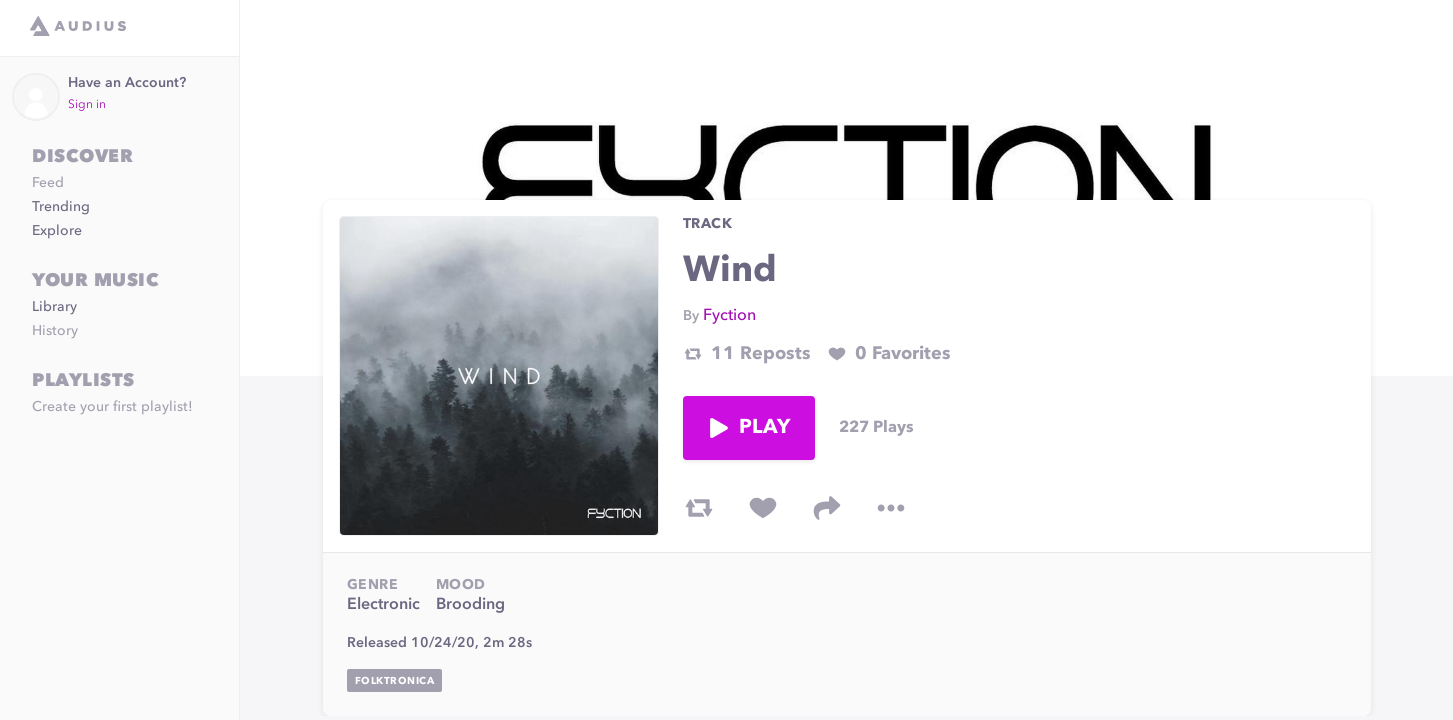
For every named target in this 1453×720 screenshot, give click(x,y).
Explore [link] (57, 231)
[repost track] (699, 508)
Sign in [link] (87, 105)
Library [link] (54, 307)
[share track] (827, 508)
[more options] (891, 508)
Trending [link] (61, 207)
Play (749, 428)
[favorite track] (763, 508)
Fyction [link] (729, 316)
